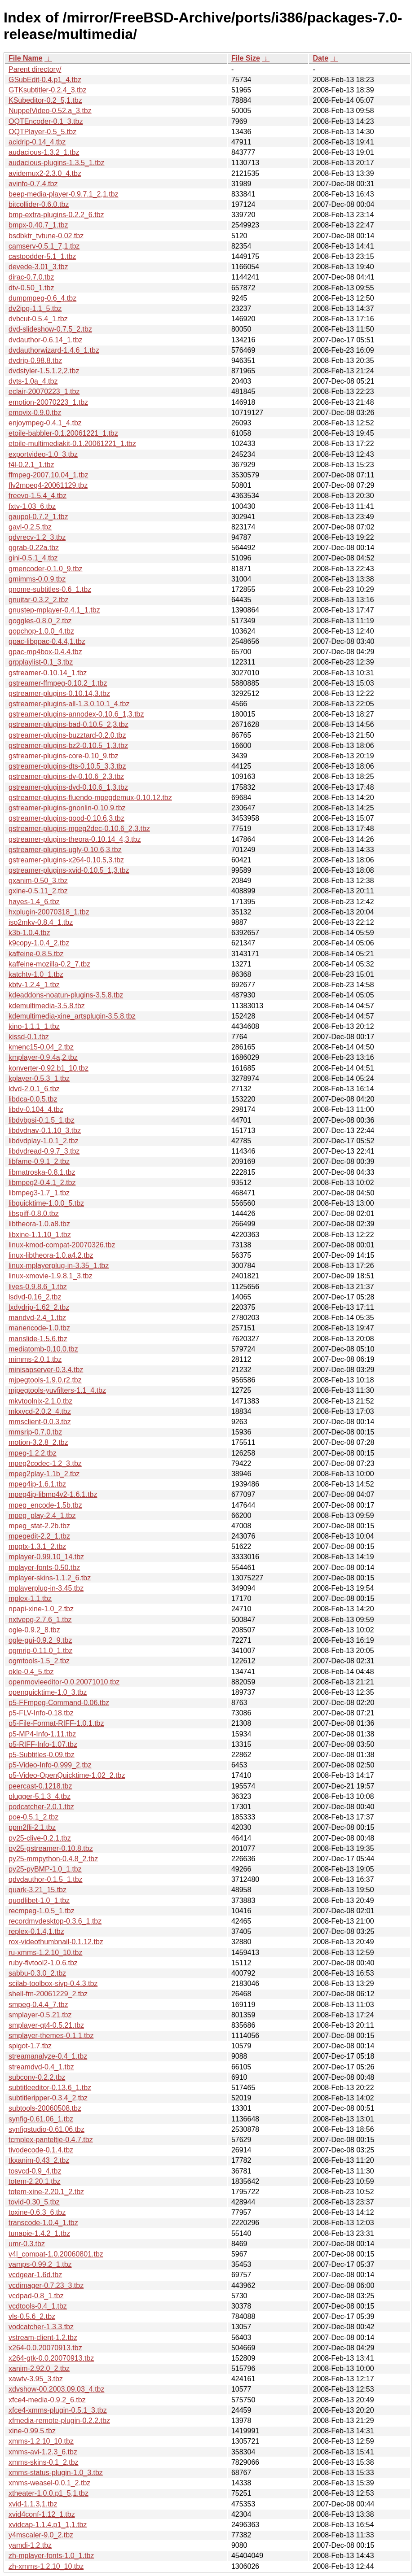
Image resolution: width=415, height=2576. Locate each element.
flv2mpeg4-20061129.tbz (48, 485)
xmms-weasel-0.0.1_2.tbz (49, 2483)
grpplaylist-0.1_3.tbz (41, 662)
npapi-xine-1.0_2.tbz (41, 1609)
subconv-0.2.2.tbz (37, 2077)
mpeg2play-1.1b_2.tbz (44, 1474)
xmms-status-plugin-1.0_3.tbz (56, 2472)
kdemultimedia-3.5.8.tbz (47, 1006)
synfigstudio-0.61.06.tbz (46, 2129)
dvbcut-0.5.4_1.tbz (38, 319)
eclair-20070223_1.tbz (44, 391)
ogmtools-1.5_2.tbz (39, 1661)
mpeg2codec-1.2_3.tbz (45, 1463)
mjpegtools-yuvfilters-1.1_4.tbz (57, 1390)
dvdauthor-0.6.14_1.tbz (46, 340)
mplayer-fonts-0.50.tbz (44, 1567)
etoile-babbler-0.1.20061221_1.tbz (63, 433)
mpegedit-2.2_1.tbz (39, 1536)
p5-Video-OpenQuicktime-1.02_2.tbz (67, 1775)
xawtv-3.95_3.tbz (36, 2379)
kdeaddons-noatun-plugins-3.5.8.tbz (66, 995)
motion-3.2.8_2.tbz (38, 1442)
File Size (245, 58)
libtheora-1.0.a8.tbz (39, 1224)
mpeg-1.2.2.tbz (33, 1453)
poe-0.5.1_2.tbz (33, 1817)
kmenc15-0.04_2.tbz (41, 1047)
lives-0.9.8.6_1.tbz (38, 1286)
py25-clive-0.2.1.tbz (40, 1838)
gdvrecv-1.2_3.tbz (37, 537)
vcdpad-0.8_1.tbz (36, 2296)
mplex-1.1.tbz (30, 1598)
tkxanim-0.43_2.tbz (39, 2160)
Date (320, 58)
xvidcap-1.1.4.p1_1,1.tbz (48, 2524)
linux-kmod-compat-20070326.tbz (62, 1245)
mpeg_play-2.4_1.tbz (42, 1515)
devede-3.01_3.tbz (38, 267)
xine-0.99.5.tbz (32, 2431)
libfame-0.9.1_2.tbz (39, 1161)
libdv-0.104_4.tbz (36, 1109)
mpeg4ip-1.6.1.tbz (37, 1484)
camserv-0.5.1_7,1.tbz (44, 246)
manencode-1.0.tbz (39, 1328)
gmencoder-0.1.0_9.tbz (46, 569)
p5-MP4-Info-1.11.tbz (42, 1734)
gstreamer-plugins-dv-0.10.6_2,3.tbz (66, 776)
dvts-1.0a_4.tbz (33, 381)
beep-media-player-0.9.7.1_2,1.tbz (64, 194)
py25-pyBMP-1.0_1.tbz (45, 1869)
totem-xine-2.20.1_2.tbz (46, 2192)
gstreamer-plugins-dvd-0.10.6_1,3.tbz (68, 787)
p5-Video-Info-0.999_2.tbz (50, 1765)
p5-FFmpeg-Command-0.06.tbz (59, 1702)
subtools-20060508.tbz (45, 2108)
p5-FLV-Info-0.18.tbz (41, 1713)
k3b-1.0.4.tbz (29, 932)
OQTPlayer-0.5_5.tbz (42, 132)
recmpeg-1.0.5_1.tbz (42, 1911)
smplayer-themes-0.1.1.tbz (51, 2035)
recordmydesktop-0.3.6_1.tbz (55, 1921)
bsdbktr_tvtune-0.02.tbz (46, 236)
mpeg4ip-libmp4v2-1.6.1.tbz (53, 1494)
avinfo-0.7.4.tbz (33, 184)
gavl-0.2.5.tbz (30, 527)
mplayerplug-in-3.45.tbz (46, 1588)
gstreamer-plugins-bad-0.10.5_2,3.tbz (68, 724)
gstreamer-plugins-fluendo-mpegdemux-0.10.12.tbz (90, 797)
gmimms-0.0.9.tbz (37, 579)
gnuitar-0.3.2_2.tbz (38, 600)
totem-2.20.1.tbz (35, 2181)
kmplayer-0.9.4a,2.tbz (43, 1057)
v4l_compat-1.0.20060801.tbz (56, 2254)
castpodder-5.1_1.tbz (42, 256)
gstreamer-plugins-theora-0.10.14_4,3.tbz (75, 839)
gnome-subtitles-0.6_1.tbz (50, 589)
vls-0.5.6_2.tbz (32, 2316)
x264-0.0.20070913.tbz (45, 2348)
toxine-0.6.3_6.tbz (37, 2212)
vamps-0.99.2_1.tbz (40, 2264)
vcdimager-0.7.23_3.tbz (46, 2285)
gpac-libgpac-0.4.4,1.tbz (47, 641)
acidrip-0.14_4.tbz (37, 142)
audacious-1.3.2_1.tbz (44, 152)
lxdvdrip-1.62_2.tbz (39, 1307)
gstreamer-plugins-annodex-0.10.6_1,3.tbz (76, 714)
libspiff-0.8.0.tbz (34, 1213)
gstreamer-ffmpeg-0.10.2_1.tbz (58, 683)
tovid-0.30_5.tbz (34, 2202)
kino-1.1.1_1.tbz (34, 1026)
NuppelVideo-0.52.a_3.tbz (50, 110)
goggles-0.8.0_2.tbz (40, 621)
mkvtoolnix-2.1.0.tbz (40, 1401)
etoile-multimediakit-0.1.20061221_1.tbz (72, 443)
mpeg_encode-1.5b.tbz (45, 1505)
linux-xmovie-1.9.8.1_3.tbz (51, 1276)
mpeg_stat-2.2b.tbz (39, 1526)
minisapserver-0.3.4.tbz (46, 1369)
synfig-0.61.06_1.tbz (41, 2119)
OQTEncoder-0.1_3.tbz (46, 121)
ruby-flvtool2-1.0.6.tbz (43, 1963)
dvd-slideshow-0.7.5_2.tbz (50, 329)
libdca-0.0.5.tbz (33, 1099)
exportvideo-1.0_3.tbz (43, 454)
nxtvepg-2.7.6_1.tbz (40, 1619)
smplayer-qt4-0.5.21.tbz (46, 2025)
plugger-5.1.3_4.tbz (40, 1796)
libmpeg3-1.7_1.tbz (39, 1193)
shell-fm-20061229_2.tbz (48, 1994)
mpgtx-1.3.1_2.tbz (37, 1546)
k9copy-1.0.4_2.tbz (39, 943)
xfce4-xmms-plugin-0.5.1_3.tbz (58, 2410)
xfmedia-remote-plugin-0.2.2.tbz (59, 2420)
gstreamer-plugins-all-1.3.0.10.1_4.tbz (69, 704)
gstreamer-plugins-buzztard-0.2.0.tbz (67, 735)
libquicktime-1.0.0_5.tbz (46, 1203)
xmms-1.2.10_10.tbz (41, 2441)
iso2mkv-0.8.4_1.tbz (41, 922)
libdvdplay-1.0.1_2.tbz (44, 1141)
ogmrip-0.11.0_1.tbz (40, 1650)
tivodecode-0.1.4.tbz (41, 2150)
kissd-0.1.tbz (29, 1037)
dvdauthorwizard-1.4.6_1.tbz (54, 350)
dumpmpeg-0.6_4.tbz (42, 298)
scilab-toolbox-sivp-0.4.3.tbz (53, 1983)
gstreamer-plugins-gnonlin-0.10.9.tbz (67, 808)
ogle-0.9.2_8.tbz (34, 1630)
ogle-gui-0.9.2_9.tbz (40, 1640)
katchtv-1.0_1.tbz (36, 974)
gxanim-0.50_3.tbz (38, 880)
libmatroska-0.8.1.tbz (42, 1172)
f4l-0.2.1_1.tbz (31, 464)
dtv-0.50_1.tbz (31, 288)
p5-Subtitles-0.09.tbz (42, 1754)
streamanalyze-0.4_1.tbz (48, 2056)
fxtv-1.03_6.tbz (32, 506)
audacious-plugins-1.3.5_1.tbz (56, 162)
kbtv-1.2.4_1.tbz (34, 984)
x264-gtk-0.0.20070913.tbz (51, 2358)
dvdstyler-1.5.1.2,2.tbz (44, 371)
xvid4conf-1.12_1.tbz (42, 2514)
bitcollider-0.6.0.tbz (39, 204)
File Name (26, 58)
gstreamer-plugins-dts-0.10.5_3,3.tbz (67, 766)
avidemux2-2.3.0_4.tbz (45, 173)
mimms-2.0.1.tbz (35, 1359)
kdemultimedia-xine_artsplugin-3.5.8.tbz (72, 1016)
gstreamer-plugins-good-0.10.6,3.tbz (66, 818)
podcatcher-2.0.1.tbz (41, 1807)
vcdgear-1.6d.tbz (35, 2275)
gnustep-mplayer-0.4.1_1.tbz (54, 610)
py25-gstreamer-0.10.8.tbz (51, 1848)
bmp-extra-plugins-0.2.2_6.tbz (56, 215)
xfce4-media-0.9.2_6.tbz (47, 2400)
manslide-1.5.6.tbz (38, 1339)
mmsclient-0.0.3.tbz (40, 1422)
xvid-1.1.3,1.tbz (33, 2504)
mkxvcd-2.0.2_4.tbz (40, 1411)
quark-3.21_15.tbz (37, 1890)
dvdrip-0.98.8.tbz (35, 360)
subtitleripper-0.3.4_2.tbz (48, 2098)
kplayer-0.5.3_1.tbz (39, 1078)
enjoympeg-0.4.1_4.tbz (45, 423)
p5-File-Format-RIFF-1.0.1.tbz (56, 1723)
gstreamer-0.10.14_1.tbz (48, 673)
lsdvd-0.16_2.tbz (35, 1297)
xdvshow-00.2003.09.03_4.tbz (56, 2389)
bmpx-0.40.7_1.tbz (38, 225)
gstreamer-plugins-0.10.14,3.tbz (59, 693)
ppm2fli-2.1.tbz (32, 1827)
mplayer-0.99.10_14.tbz (46, 1557)
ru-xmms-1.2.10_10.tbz (46, 1952)
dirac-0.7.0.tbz (31, 277)
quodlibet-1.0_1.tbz (39, 1900)
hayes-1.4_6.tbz (34, 901)
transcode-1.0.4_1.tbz (43, 2222)
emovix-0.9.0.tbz (35, 412)
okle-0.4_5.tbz (31, 1671)
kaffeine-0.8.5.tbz (36, 954)
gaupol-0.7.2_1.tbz (38, 516)
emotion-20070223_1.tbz (48, 402)
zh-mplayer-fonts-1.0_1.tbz (51, 2555)
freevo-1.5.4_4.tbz (37, 495)
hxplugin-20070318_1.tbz (49, 912)
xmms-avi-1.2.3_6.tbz (43, 2452)
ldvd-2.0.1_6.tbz (34, 1089)
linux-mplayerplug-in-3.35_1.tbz (59, 1265)
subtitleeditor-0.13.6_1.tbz (50, 2087)
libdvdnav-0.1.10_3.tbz (45, 1130)
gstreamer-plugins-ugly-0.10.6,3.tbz (65, 849)
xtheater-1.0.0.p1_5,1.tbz (48, 2493)
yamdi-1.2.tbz (30, 2545)
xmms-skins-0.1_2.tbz (44, 2462)
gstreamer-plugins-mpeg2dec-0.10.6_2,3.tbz (79, 828)
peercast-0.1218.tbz (40, 1786)
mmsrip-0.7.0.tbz (35, 1432)
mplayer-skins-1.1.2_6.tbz (50, 1578)
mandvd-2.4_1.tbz (37, 1317)
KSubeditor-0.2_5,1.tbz (45, 100)
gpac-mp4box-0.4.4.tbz (45, 652)
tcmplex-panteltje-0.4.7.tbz (51, 2139)
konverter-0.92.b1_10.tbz (48, 1068)
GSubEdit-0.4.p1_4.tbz (45, 79)
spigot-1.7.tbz (30, 2046)
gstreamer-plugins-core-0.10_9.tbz (64, 756)
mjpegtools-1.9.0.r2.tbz (45, 1380)
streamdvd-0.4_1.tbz (41, 2067)
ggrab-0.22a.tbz (34, 547)
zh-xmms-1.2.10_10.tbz (46, 2566)
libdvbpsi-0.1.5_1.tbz (42, 1120)
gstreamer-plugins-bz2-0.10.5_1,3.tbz (68, 745)
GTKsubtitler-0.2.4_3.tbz (47, 90)
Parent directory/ (35, 69)
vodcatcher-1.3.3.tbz (41, 2327)
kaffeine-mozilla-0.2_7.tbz (49, 964)
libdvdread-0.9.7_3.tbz (44, 1151)
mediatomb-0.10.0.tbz (43, 1349)
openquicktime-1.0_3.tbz (48, 1692)
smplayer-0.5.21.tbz (40, 2015)
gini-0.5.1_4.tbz (33, 558)
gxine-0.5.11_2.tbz (38, 891)
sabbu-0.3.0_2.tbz (37, 1973)
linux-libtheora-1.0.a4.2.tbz (51, 1255)
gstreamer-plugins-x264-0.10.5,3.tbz (66, 860)
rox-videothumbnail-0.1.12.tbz (56, 1942)
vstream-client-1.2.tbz (43, 2337)
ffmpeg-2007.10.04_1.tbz (48, 475)
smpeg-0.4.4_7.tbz (38, 2004)
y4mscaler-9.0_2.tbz (41, 2535)
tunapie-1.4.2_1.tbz (39, 2233)
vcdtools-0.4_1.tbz (38, 2306)
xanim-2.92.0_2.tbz (39, 2368)
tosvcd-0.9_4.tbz (35, 2171)
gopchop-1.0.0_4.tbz (41, 631)
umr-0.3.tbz (27, 2244)
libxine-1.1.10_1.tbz (40, 1234)
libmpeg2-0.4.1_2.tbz (42, 1182)
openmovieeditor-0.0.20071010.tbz (64, 1682)
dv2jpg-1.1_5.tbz (35, 308)
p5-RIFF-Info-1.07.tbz (43, 1744)
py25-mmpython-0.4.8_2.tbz (53, 1859)
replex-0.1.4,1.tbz (36, 1931)
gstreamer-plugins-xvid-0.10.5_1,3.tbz (69, 870)
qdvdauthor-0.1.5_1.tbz (46, 1879)
